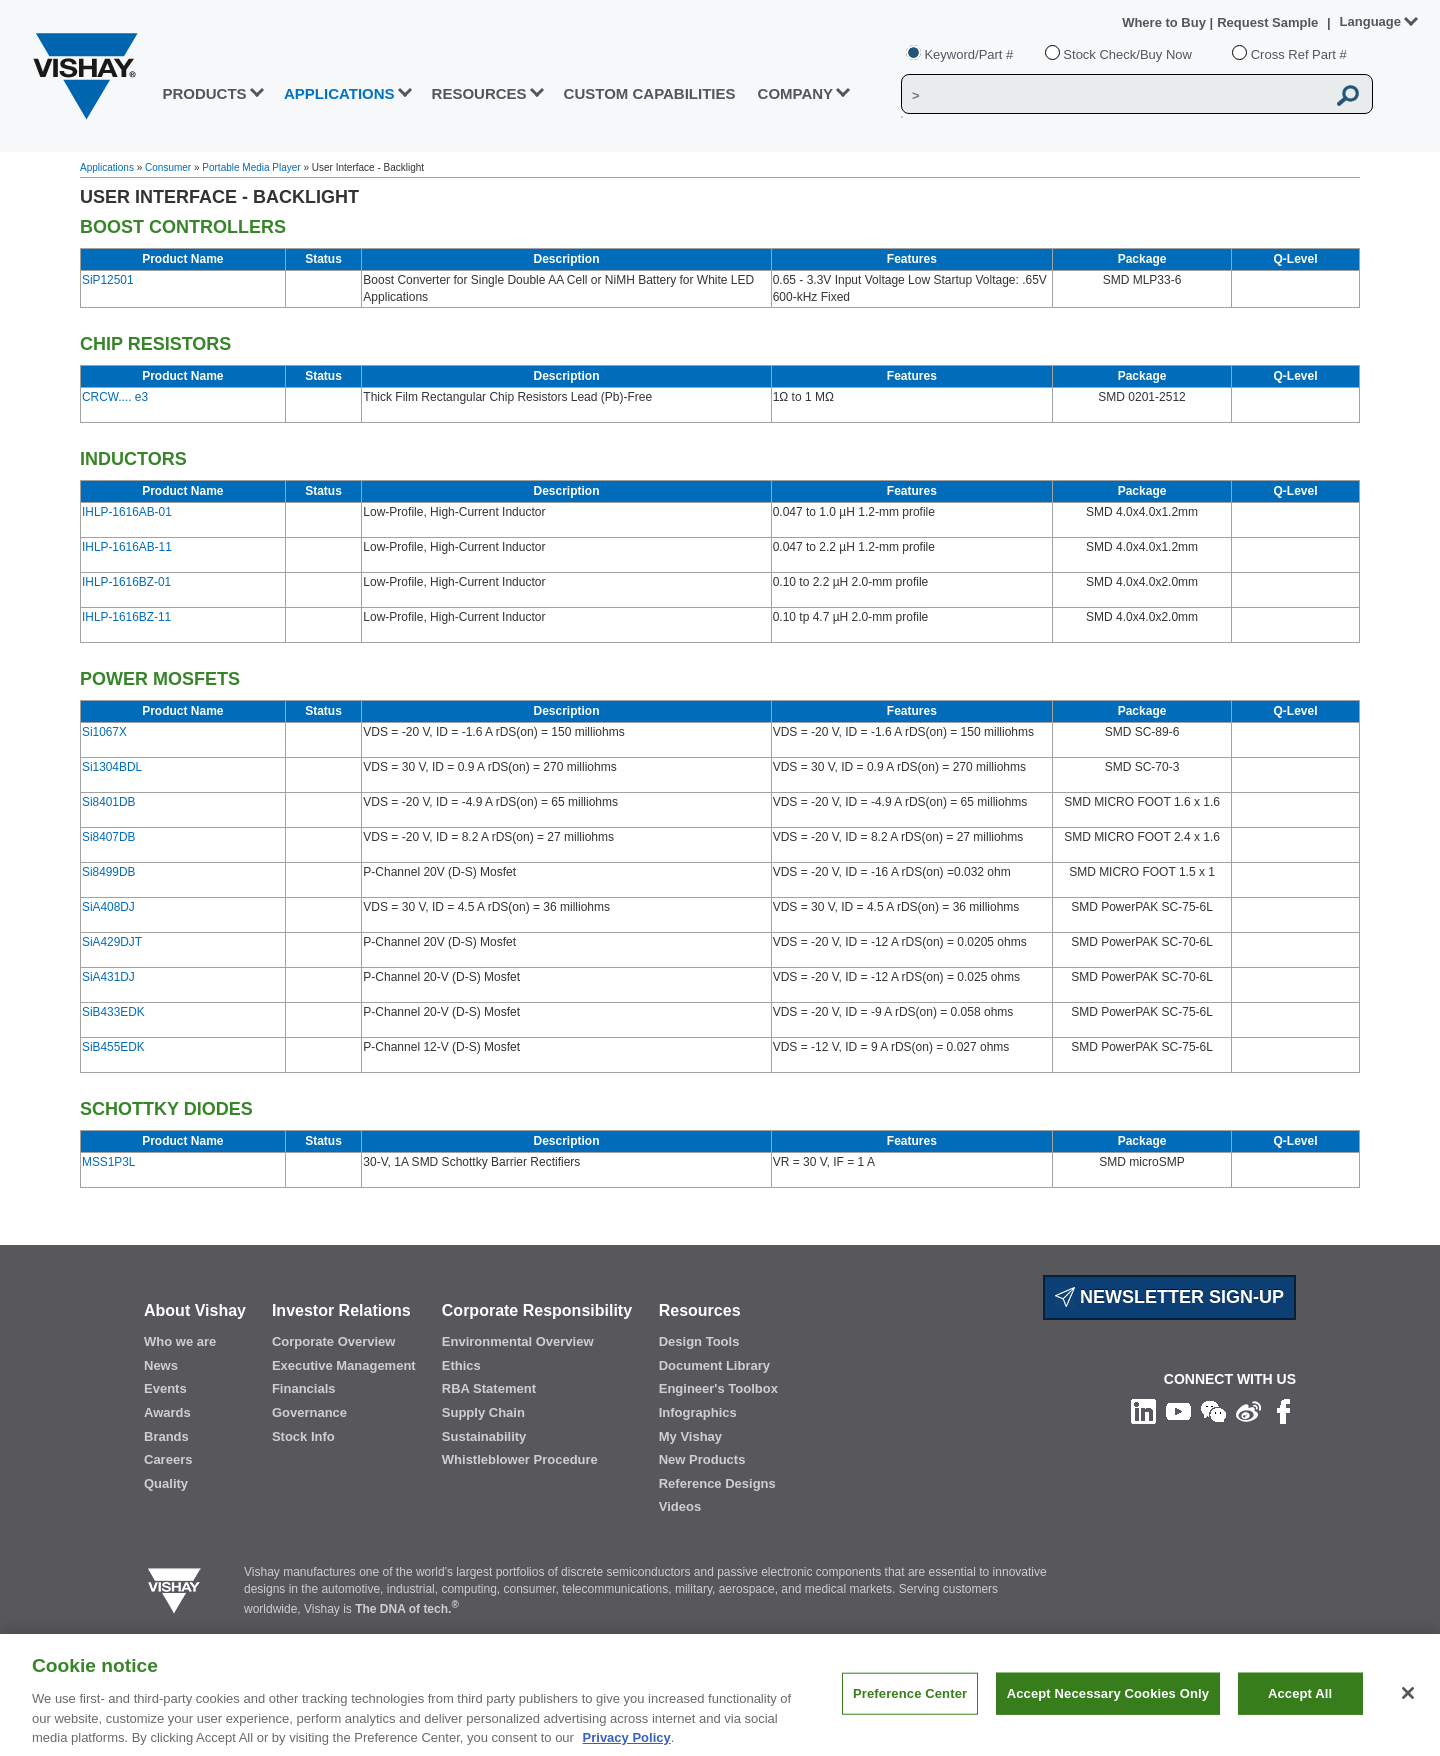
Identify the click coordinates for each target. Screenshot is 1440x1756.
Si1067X (104, 732)
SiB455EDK (113, 1047)
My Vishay (690, 1436)
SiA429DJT (112, 942)
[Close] (1408, 1709)
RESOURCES (479, 93)
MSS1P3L (108, 1162)
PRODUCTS (204, 93)
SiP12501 (108, 280)
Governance (309, 1412)
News (161, 1365)
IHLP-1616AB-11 (127, 547)
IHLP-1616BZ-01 (126, 582)
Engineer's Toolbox (718, 1388)
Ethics (461, 1365)
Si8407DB (108, 837)
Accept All (1300, 1709)
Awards (167, 1412)
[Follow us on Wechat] (1213, 1411)
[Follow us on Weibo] (1248, 1411)
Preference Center (910, 1709)
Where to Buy (1165, 22)
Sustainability (484, 1436)
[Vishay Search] (1113, 95)
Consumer (168, 167)
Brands (166, 1436)
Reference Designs (717, 1483)
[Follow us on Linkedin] (1143, 1411)
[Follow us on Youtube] (1178, 1411)
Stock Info (303, 1436)
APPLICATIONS (339, 93)
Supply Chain (483, 1412)
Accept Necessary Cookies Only (1108, 1709)
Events (165, 1388)
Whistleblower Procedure (520, 1459)
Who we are (180, 1341)
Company (796, 93)
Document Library (714, 1365)
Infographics (698, 1412)
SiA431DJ (108, 977)
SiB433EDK (113, 1012)
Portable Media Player (251, 167)
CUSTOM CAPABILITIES (650, 93)
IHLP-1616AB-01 (127, 512)
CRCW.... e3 (115, 397)
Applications (107, 167)
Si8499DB (108, 872)
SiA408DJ (108, 907)
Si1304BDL (112, 767)
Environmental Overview (518, 1341)
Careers (168, 1459)
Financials (304, 1388)
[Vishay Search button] (1348, 95)
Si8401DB (108, 802)
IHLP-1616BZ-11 (126, 617)
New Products (702, 1459)
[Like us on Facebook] (1283, 1411)
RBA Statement (489, 1388)
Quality (166, 1483)
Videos (680, 1506)
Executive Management (344, 1365)
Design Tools (699, 1341)
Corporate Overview (334, 1341)
